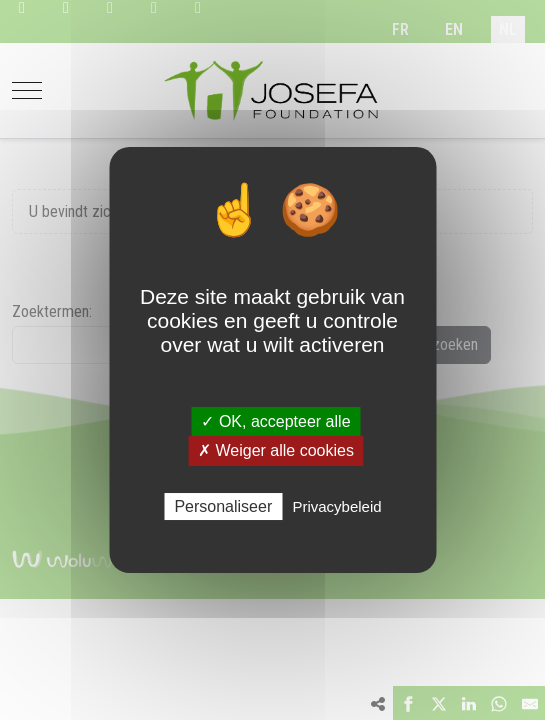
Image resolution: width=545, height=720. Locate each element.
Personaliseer (223, 506)
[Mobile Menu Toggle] (27, 91)
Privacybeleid (336, 506)
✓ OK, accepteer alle (275, 421)
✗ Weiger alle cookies (276, 450)
